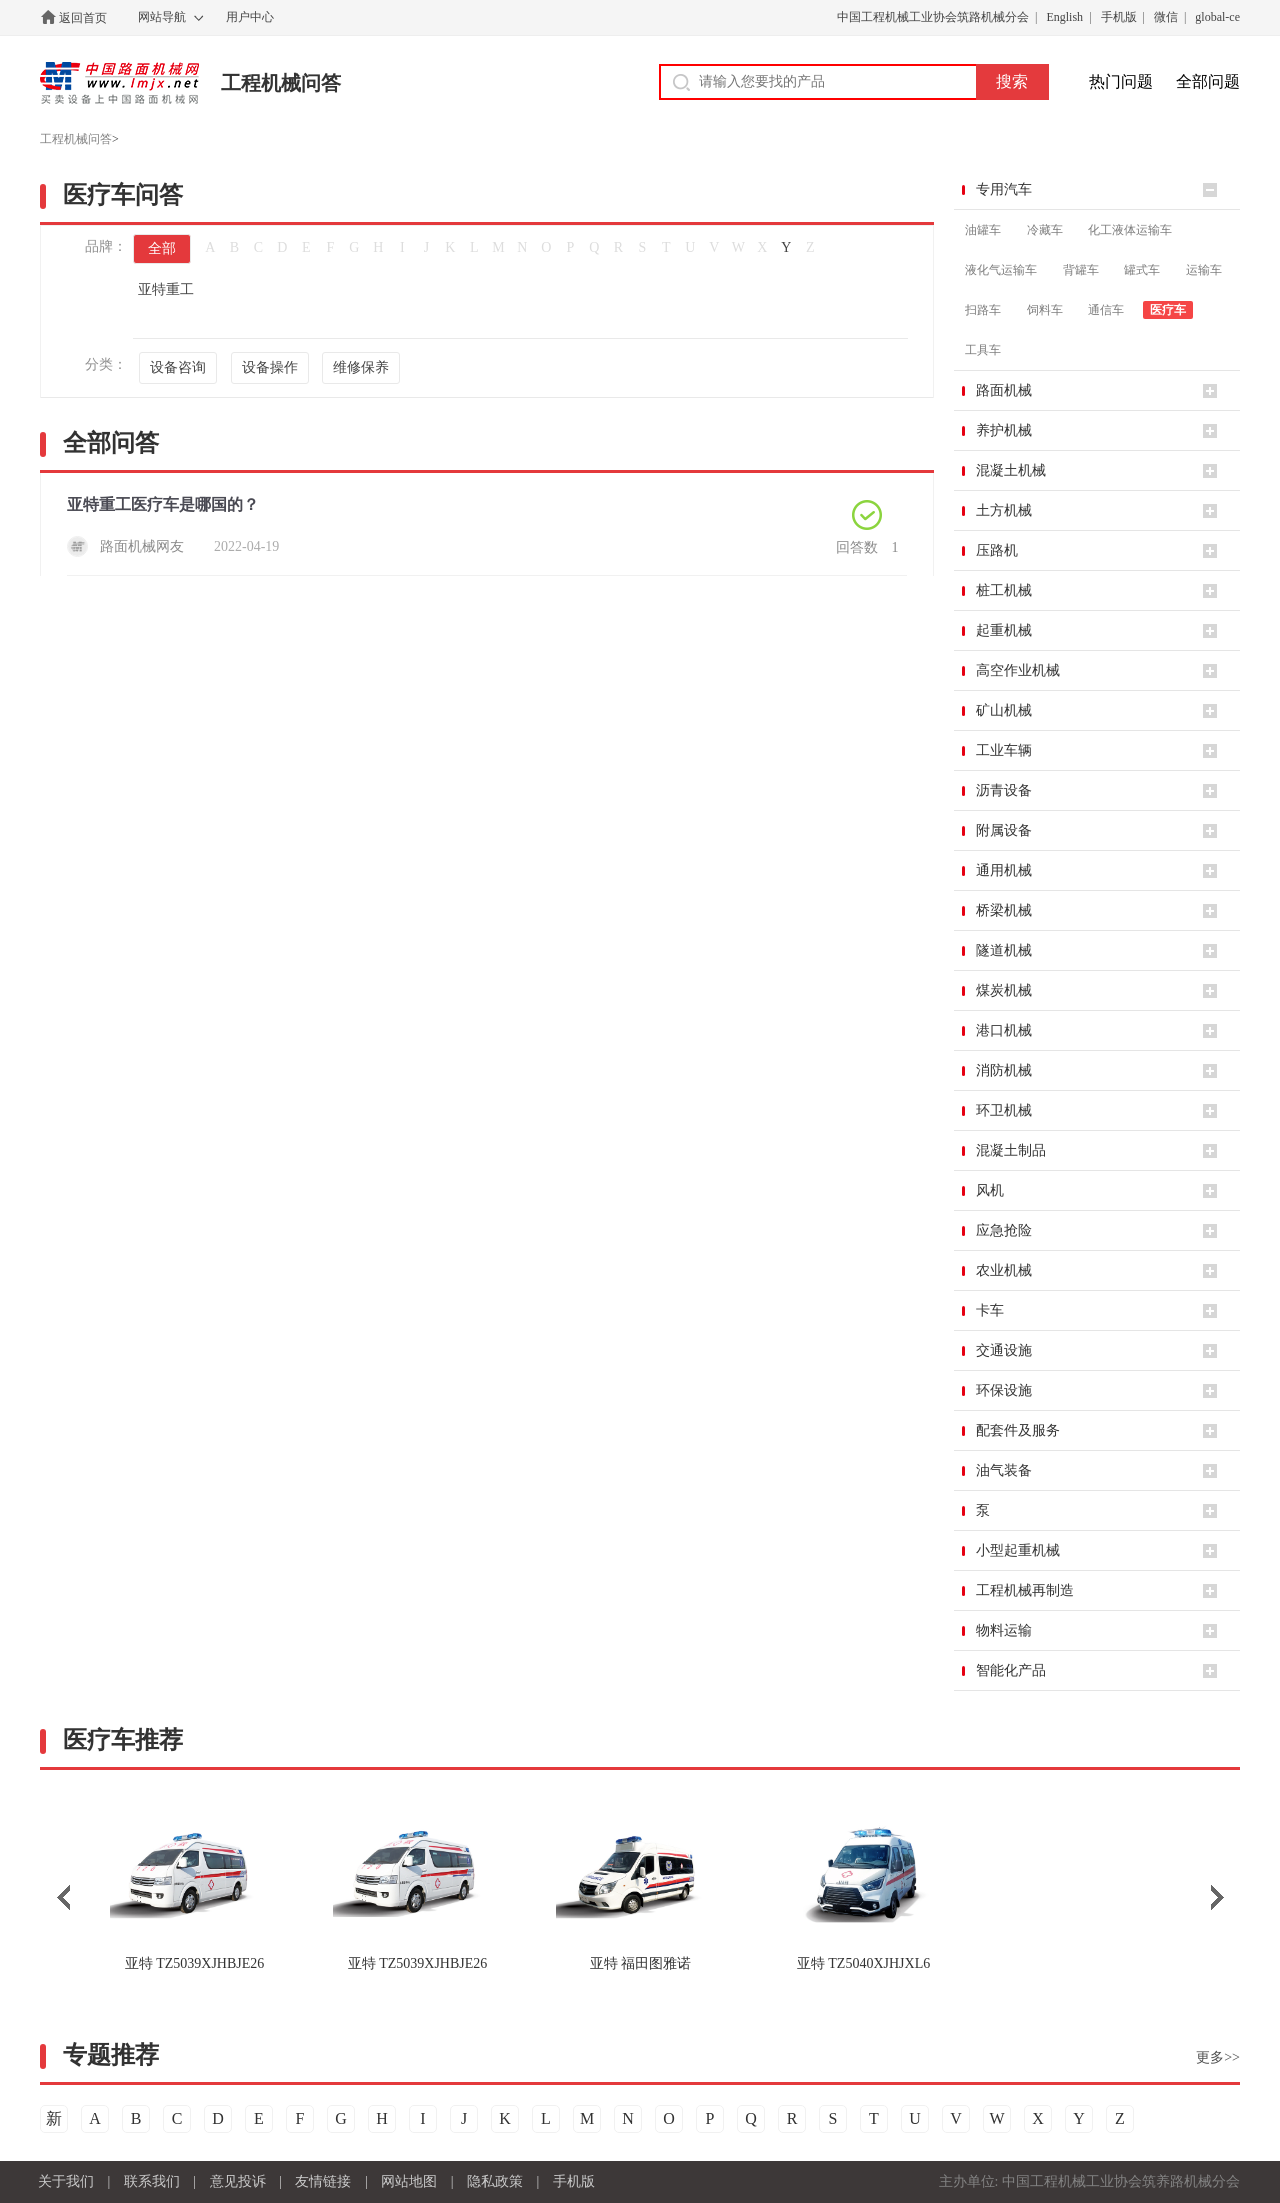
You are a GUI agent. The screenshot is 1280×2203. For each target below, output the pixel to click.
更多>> (1218, 2057)
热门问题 (1121, 81)
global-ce (1217, 17)
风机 (990, 1190)
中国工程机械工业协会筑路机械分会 (933, 17)
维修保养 (361, 367)
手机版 (1119, 17)
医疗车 (1168, 310)
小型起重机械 (1018, 1550)
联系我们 (152, 2181)
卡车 (990, 1310)
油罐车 (983, 230)
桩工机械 (1004, 590)
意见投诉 (238, 2181)
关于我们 (66, 2181)
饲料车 (1045, 310)
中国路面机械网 (119, 83)
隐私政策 (495, 2181)
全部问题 (1208, 81)
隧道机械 (1004, 950)
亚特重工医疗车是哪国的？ (163, 504)
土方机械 (1004, 510)
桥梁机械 (1004, 910)
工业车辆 (1004, 750)
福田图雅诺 (641, 1963)
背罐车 (1081, 270)
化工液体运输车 (1130, 230)
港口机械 (1004, 1030)
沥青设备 (1004, 790)
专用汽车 (1004, 189)
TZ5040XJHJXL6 (863, 1963)
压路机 (997, 550)
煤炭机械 (1004, 990)
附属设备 (1004, 830)
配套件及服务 (1018, 1430)
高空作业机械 (1018, 670)
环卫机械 (1004, 1110)
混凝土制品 (1011, 1150)
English (1064, 17)
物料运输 (1004, 1630)
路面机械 (1004, 390)
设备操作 (270, 367)
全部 (162, 248)
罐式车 (1142, 270)
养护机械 (1004, 430)
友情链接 (323, 2181)
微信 (1166, 17)
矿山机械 (1004, 710)
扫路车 (983, 310)
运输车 (1204, 270)
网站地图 (409, 2181)
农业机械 (1004, 1270)
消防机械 (1004, 1070)
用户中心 (250, 17)
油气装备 (1004, 1470)
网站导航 (162, 17)
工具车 (983, 350)
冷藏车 (1045, 230)
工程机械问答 (281, 83)
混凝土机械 (1011, 470)
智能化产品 (1011, 1670)
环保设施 (1004, 1390)
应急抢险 (1004, 1230)
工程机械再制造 (1025, 1590)
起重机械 (1004, 630)
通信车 (1106, 310)
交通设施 (1004, 1350)
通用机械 (1004, 870)
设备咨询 (178, 367)
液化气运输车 (1001, 270)
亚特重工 (166, 289)
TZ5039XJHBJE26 (195, 1963)
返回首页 (83, 18)
